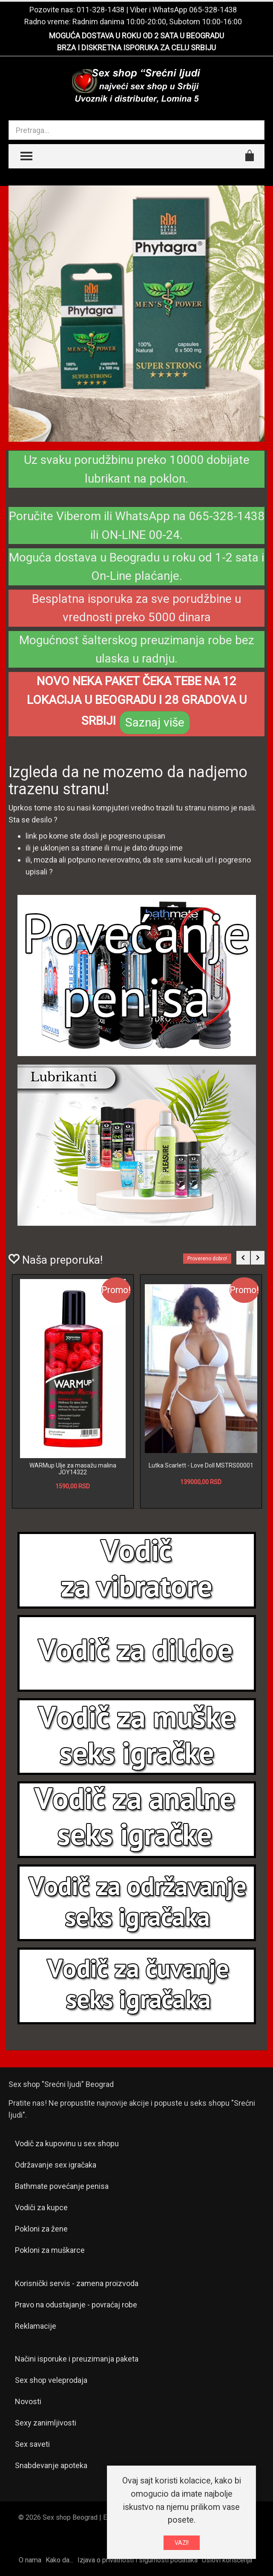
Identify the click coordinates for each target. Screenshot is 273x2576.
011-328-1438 (100, 9)
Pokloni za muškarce (50, 2250)
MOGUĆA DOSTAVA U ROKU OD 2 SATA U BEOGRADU (136, 35)
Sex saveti (32, 2444)
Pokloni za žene (41, 2228)
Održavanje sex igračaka (55, 2164)
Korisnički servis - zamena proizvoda (76, 2283)
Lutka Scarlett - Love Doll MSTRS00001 (201, 1465)
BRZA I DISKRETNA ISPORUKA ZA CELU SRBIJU (136, 47)
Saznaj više (154, 722)
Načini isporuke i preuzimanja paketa (76, 2358)
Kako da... (59, 2560)
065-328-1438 (213, 9)
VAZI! (182, 2542)
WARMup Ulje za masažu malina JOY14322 (72, 1468)
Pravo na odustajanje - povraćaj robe (76, 2304)
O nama (30, 2560)
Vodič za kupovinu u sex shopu (67, 2143)
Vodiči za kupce (41, 2207)
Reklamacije (35, 2325)
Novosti (28, 2401)
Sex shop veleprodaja (51, 2380)
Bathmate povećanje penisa (62, 2186)
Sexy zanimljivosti (45, 2422)
